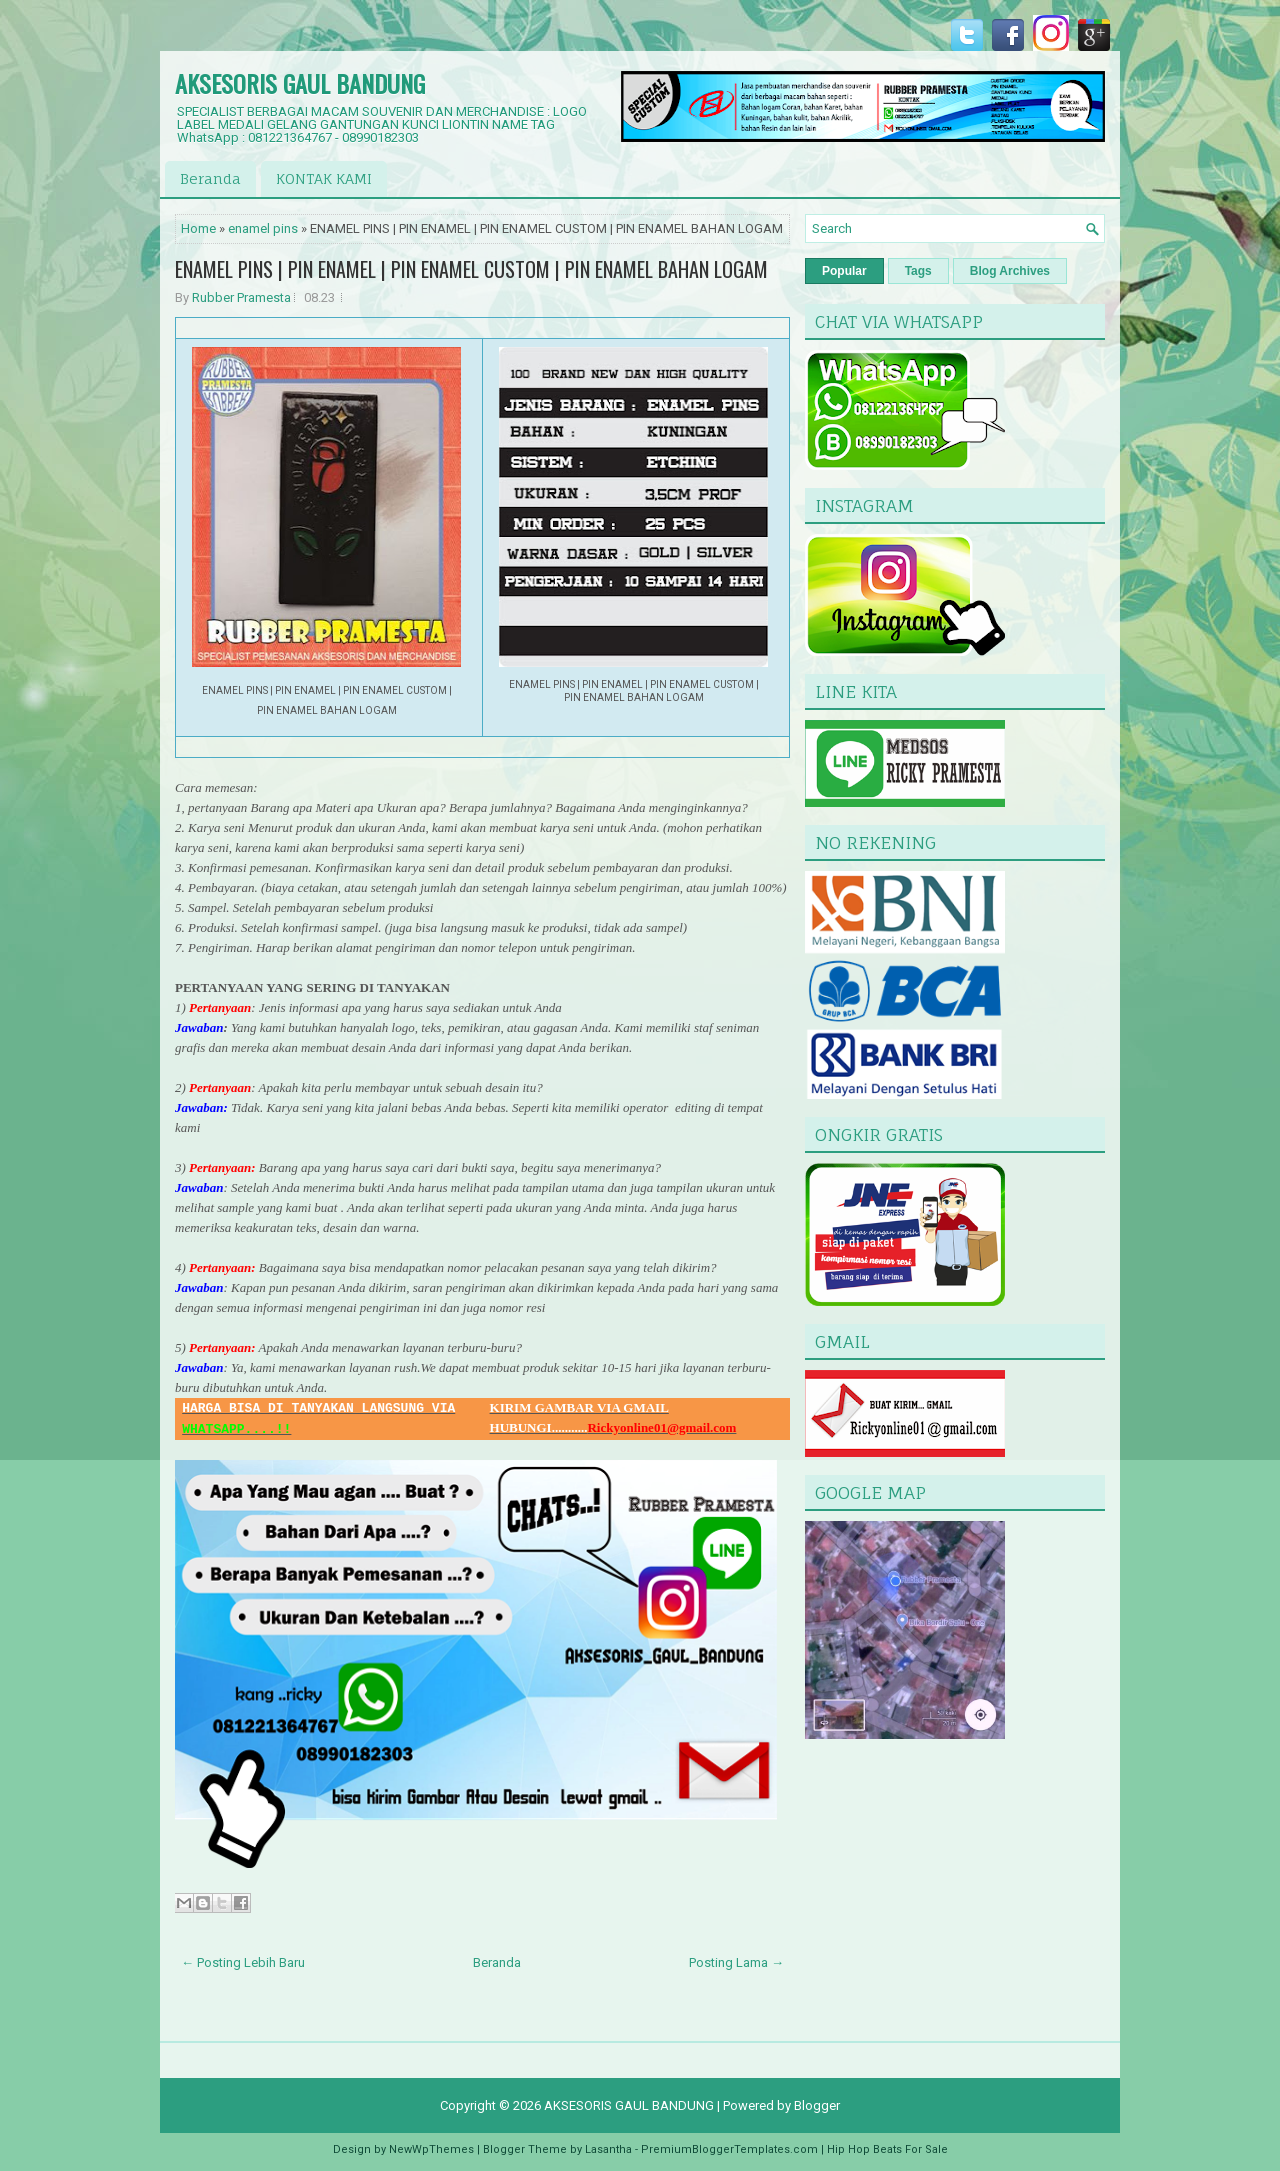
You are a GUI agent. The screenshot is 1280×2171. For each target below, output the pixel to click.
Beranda (210, 178)
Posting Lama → (736, 1962)
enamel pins (263, 228)
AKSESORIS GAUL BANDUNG (300, 83)
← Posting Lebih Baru (243, 1962)
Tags (918, 271)
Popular (844, 271)
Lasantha (608, 2149)
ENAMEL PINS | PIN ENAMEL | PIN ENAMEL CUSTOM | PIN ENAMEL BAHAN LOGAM (471, 269)
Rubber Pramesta (241, 297)
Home (198, 228)
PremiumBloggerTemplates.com (729, 2149)
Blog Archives (1010, 271)
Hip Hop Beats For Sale (887, 2149)
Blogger (817, 2105)
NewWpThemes (431, 2149)
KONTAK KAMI (324, 178)
